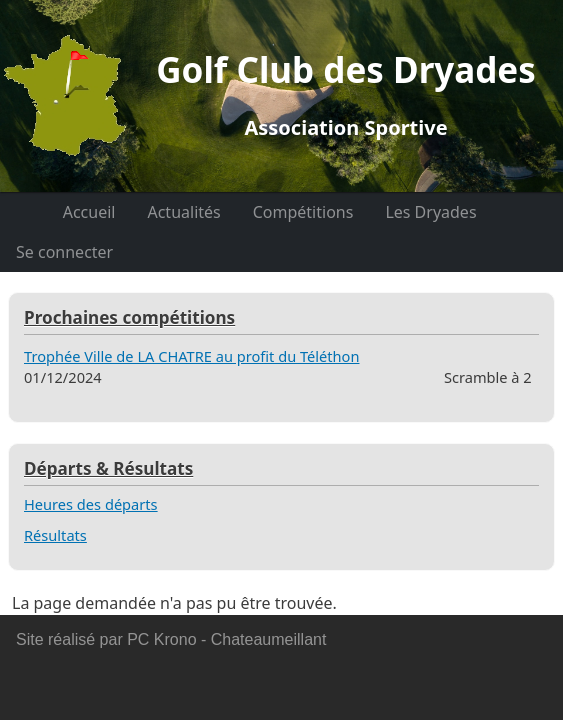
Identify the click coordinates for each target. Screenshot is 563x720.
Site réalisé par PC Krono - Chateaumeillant (171, 639)
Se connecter (64, 252)
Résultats (55, 535)
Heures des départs (91, 504)
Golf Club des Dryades (346, 94)
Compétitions (303, 212)
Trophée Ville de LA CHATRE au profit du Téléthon (191, 356)
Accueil (89, 212)
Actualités (183, 212)
